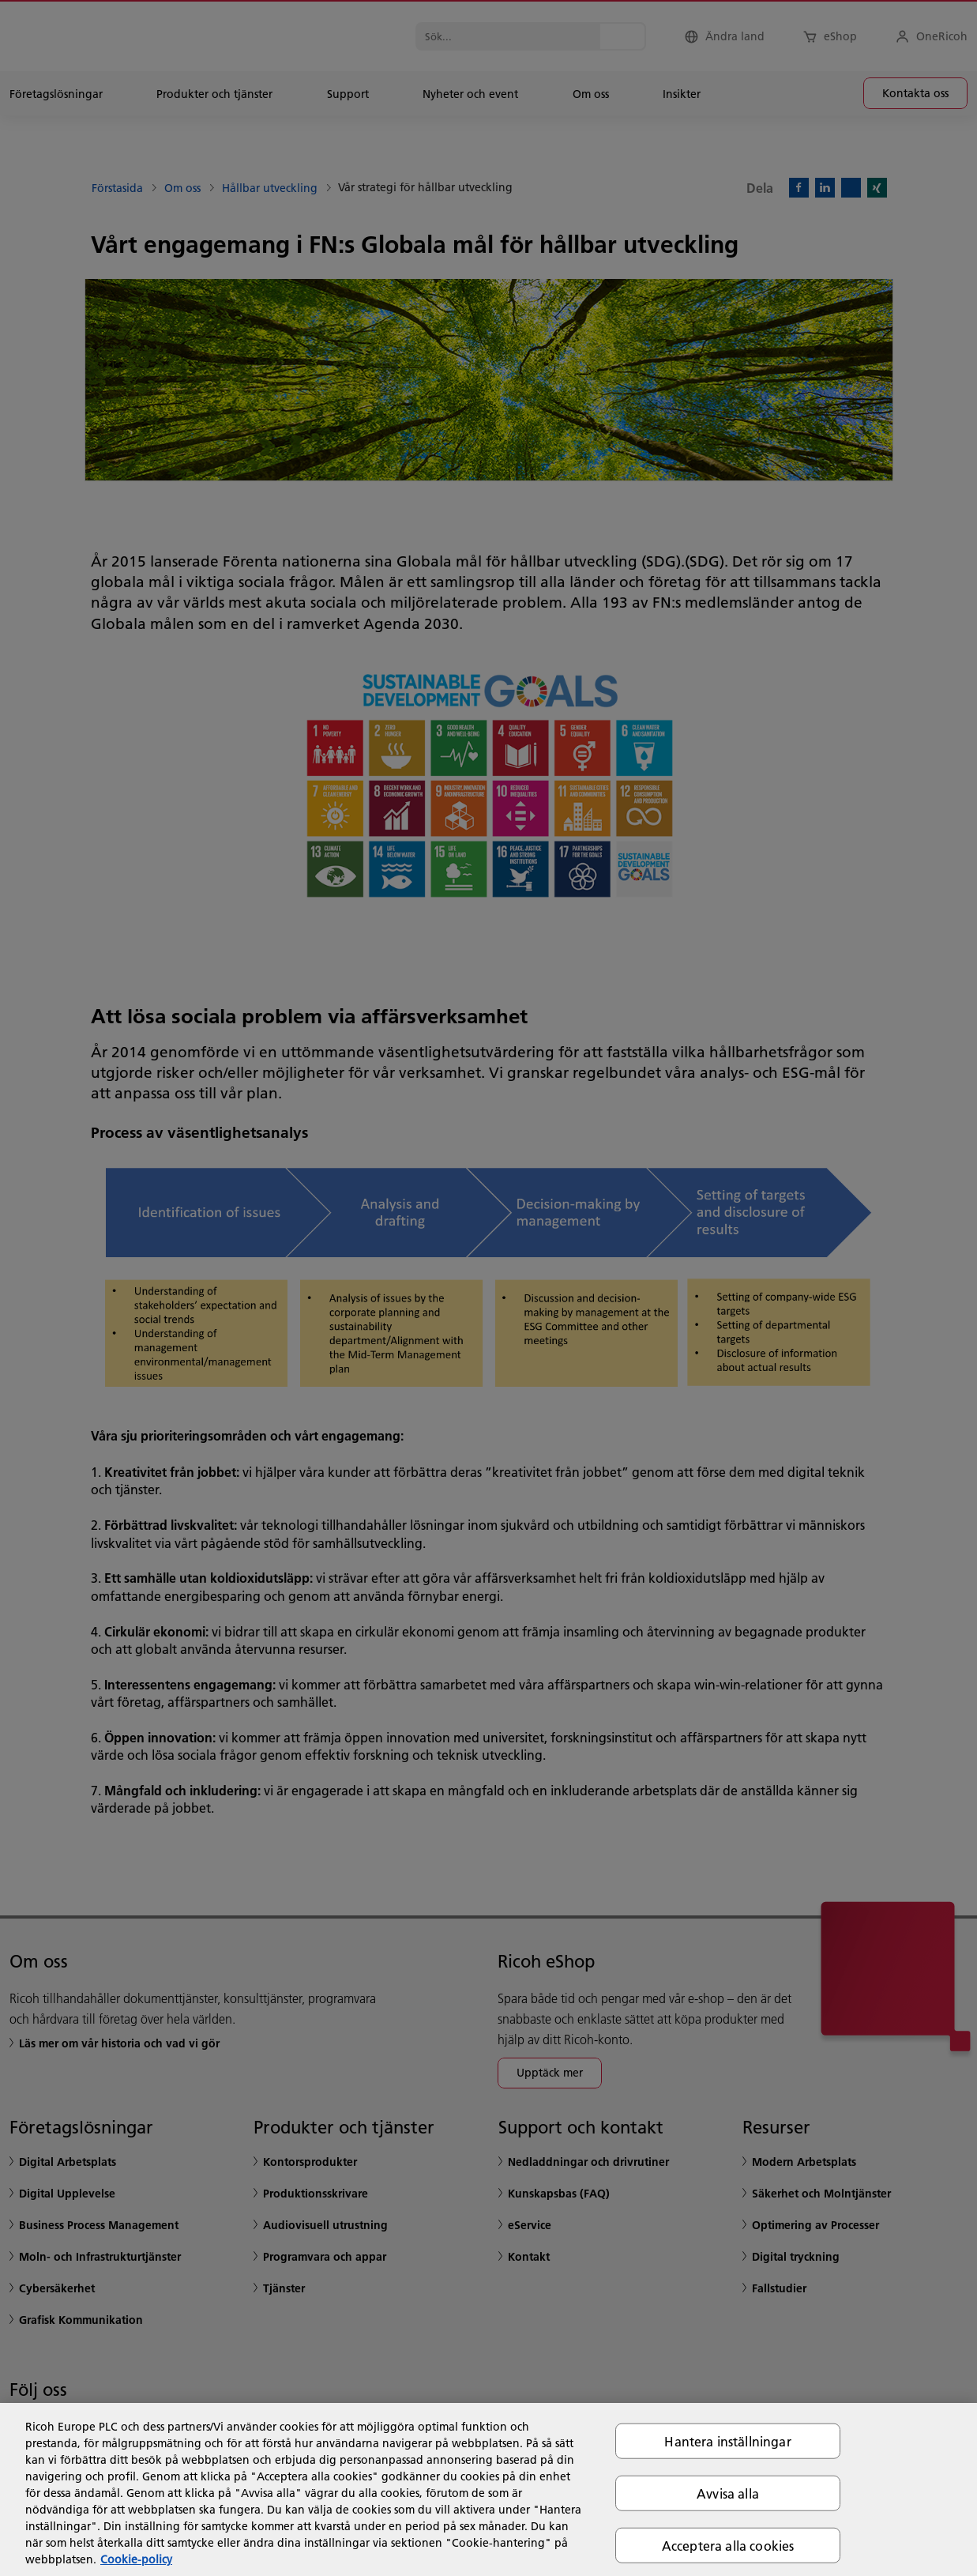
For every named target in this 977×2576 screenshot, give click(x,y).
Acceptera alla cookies (728, 2545)
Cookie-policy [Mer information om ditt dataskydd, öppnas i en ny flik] (136, 2559)
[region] (488, 2489)
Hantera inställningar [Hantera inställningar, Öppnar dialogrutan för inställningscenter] (727, 2440)
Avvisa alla (728, 2492)
